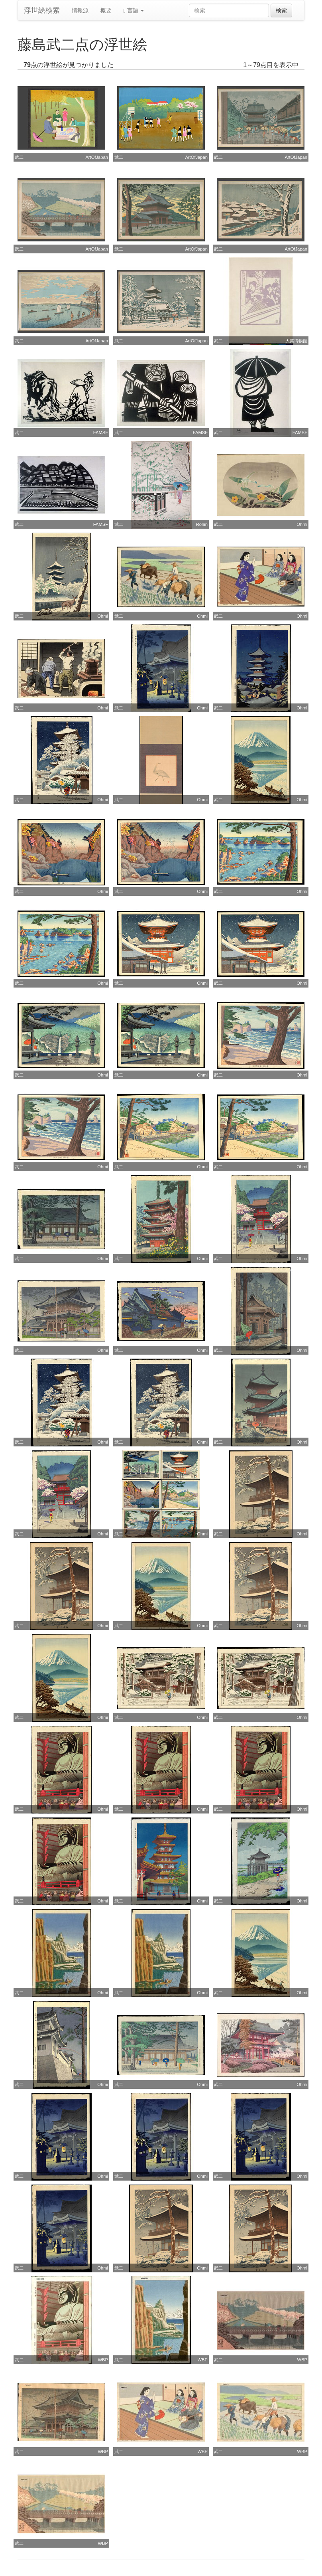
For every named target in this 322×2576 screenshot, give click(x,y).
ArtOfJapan (96, 157)
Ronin (202, 524)
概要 (106, 10)
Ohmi (301, 524)
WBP (103, 2359)
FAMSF (100, 432)
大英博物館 (296, 340)
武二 (19, 157)
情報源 (80, 10)
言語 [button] (134, 10)
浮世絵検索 (42, 10)
